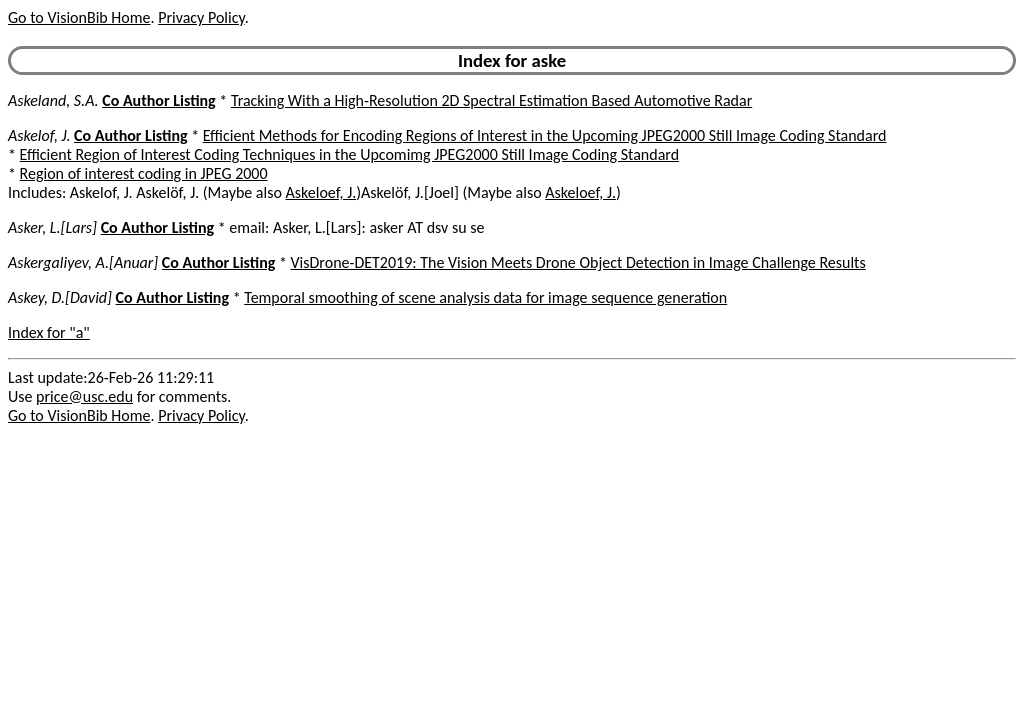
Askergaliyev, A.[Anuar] (83, 262)
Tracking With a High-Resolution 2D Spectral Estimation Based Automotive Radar (491, 100)
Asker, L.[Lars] (52, 227)
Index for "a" (49, 332)
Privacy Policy (201, 17)
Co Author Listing (158, 100)
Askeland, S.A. (53, 100)
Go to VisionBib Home (79, 17)
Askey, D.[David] (60, 297)
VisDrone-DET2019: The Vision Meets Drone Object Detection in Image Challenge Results (578, 262)
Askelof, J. (39, 135)
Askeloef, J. (321, 192)
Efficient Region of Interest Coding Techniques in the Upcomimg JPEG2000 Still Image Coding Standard (350, 154)
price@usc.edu (84, 396)
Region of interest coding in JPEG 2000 (144, 173)
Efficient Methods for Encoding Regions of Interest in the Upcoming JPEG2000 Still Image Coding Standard (545, 135)
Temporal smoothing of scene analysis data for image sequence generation (485, 297)
